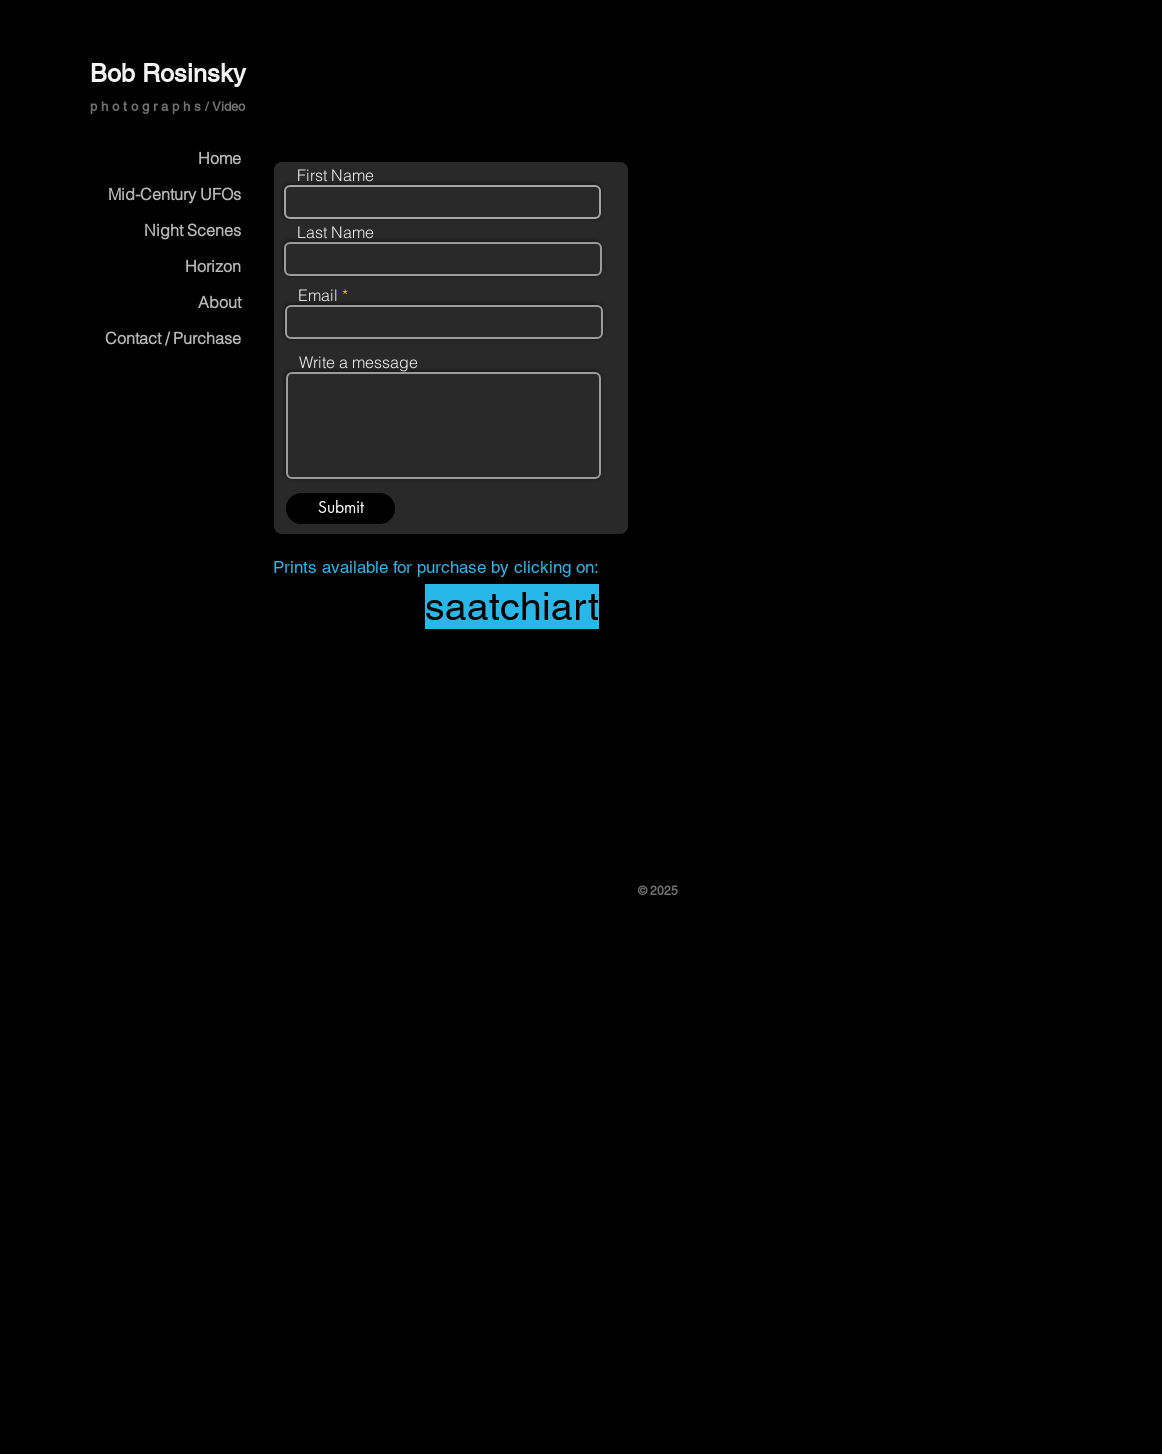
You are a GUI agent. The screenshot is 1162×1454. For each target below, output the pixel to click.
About (219, 302)
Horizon (213, 266)
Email (318, 295)
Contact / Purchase (173, 338)
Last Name (335, 232)
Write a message (358, 362)
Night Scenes (192, 230)
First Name (335, 175)
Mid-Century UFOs (174, 194)
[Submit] (340, 508)
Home (219, 158)
